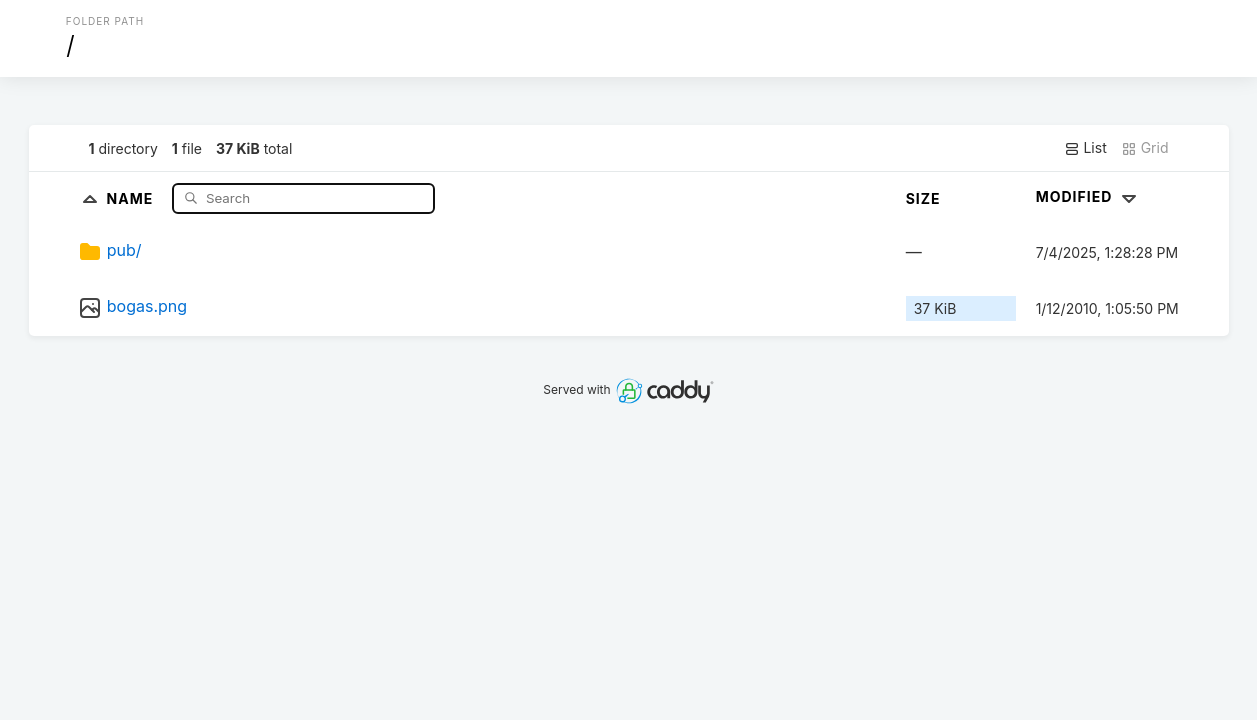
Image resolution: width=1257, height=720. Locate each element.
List (1085, 148)
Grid (1145, 148)
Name (132, 197)
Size (923, 198)
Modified (1088, 196)
